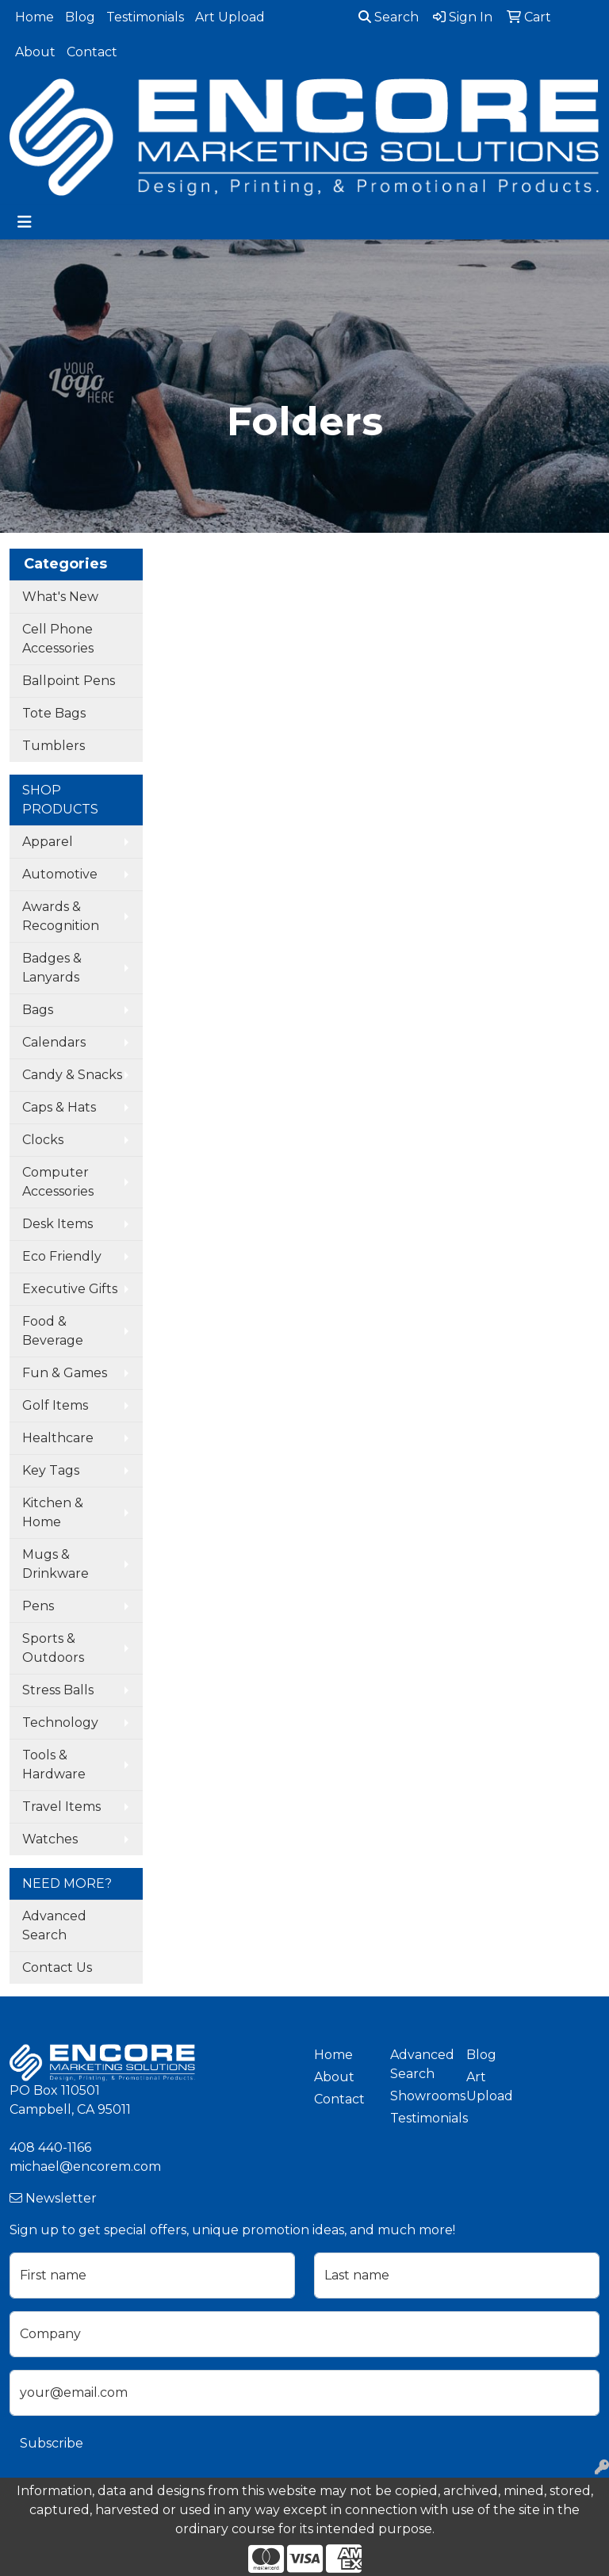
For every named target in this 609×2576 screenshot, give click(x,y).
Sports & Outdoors (53, 1648)
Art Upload (230, 17)
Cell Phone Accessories (58, 639)
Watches (50, 1839)
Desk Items (57, 1223)
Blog (80, 17)
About (35, 51)
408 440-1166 (50, 2147)
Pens (38, 1605)
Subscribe (51, 2443)
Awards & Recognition (60, 916)
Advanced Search (54, 1925)
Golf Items (55, 1405)
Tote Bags (54, 713)
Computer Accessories (58, 1182)
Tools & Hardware (54, 1764)
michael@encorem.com (85, 2166)
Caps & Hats (59, 1107)
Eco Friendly (62, 1256)
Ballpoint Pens (68, 680)
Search (388, 17)
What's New (60, 596)
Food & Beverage (52, 1331)
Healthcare (58, 1437)
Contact (92, 51)
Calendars (54, 1042)
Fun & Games (64, 1372)
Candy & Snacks (72, 1074)
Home (34, 17)
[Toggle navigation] (24, 222)
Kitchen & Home (52, 1512)
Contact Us (57, 1967)
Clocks (42, 1139)
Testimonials (145, 17)
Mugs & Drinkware (55, 1564)
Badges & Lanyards (52, 968)
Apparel (47, 841)
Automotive (60, 874)
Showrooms (418, 2095)
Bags (37, 1009)
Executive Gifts (69, 1288)
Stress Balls (58, 1690)
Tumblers (53, 745)
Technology (60, 1722)
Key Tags (50, 1470)
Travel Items (61, 1806)
